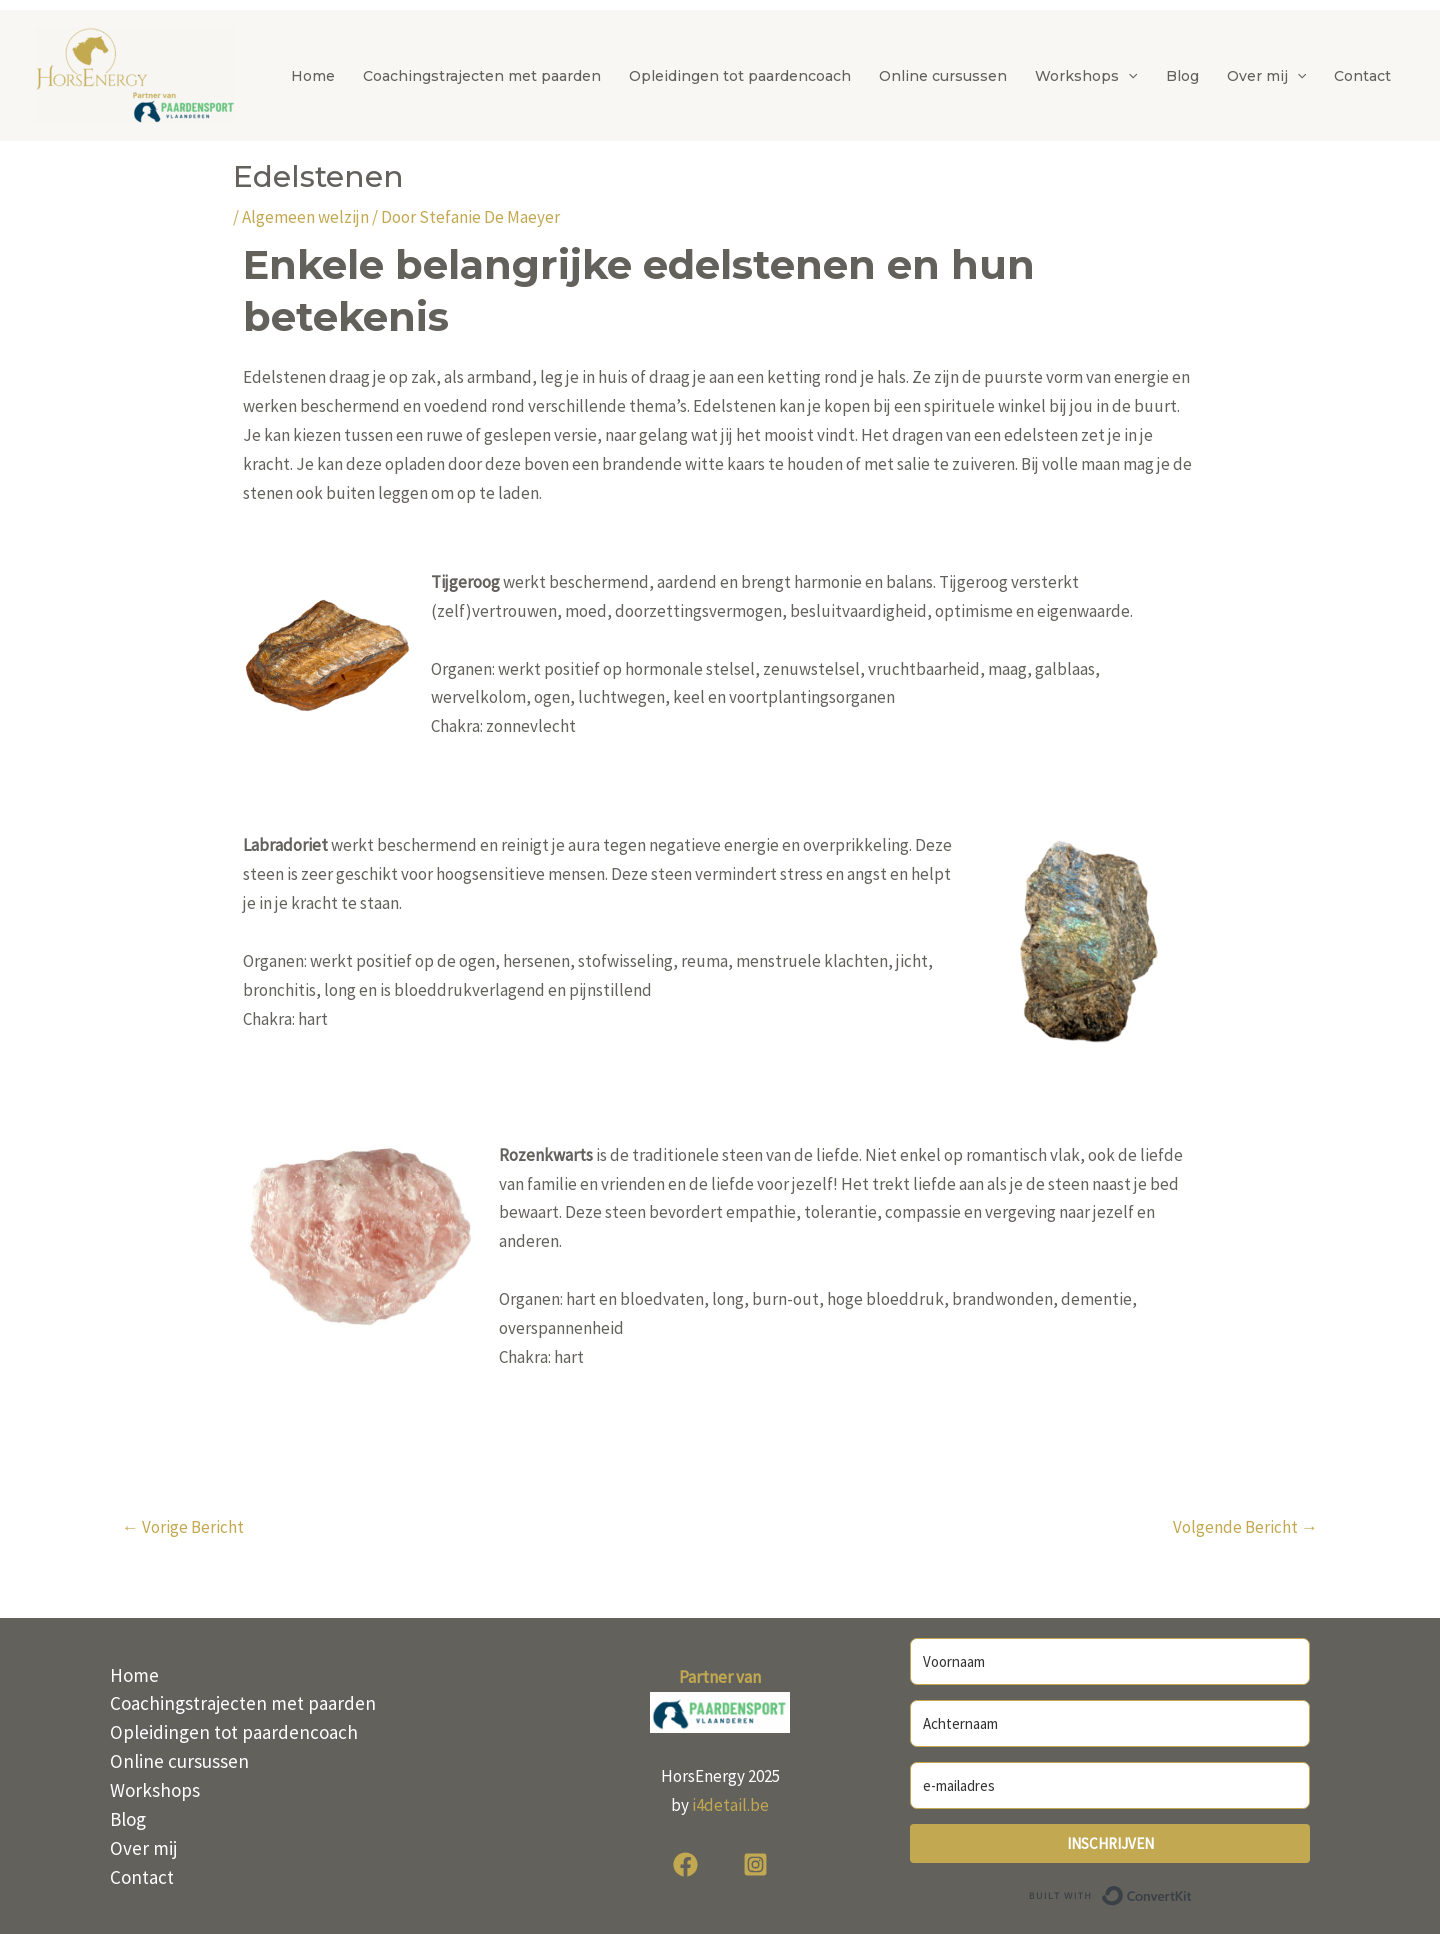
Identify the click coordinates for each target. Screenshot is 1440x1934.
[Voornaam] (1110, 1661)
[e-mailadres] (1110, 1785)
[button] (1128, 76)
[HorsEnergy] (135, 74)
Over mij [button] (1266, 76)
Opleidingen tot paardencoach (740, 76)
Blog (1182, 76)
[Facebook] (685, 1864)
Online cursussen (943, 76)
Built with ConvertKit (1192, 1893)
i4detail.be (730, 1805)
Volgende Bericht (1245, 1527)
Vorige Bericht (183, 1527)
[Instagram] (755, 1864)
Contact (1362, 76)
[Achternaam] (1110, 1723)
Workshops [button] (1086, 76)
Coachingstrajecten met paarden (482, 76)
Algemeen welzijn (305, 217)
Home (313, 76)
